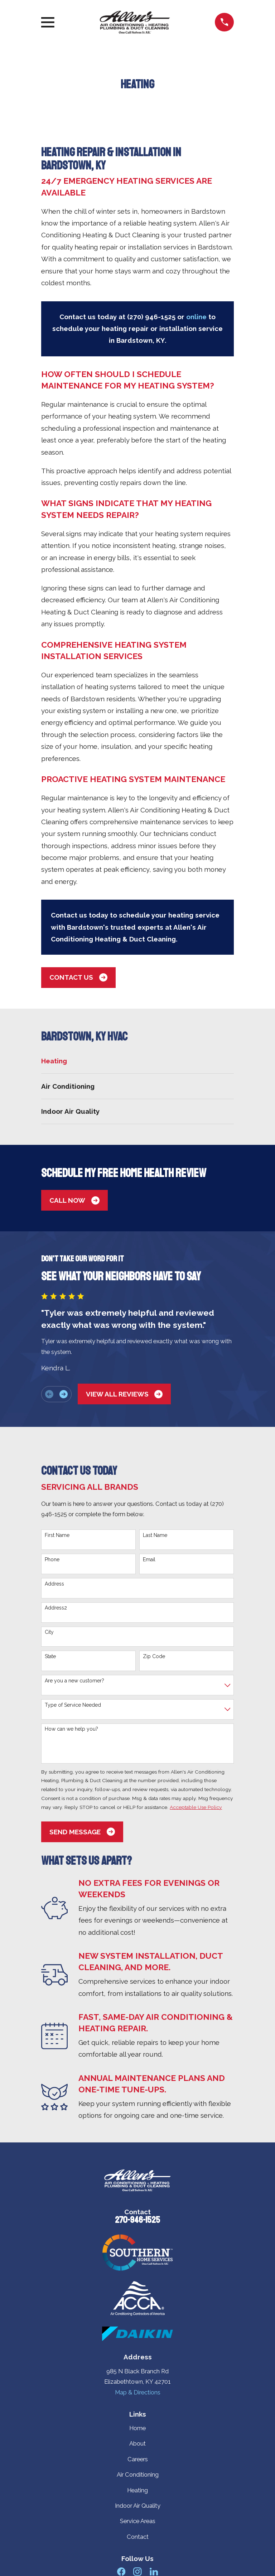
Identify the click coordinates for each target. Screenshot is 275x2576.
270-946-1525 (137, 2220)
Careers (137, 2459)
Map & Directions (137, 2392)
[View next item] (63, 1394)
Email (149, 1559)
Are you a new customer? (74, 1680)
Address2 (56, 1608)
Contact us (78, 977)
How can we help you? (71, 1729)
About (137, 2443)
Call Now (74, 1200)
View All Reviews (124, 1394)
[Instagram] (137, 2571)
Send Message (82, 1832)
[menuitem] (137, 1061)
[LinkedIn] (154, 2571)
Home (137, 2428)
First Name (57, 1535)
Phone (52, 1559)
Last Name (155, 1535)
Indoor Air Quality (137, 2505)
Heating (137, 2490)
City (49, 1632)
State (50, 1656)
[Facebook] (121, 2571)
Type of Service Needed (73, 1705)
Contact (138, 2536)
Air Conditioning (138, 2474)
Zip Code (154, 1656)
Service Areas (137, 2521)
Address (54, 1584)
